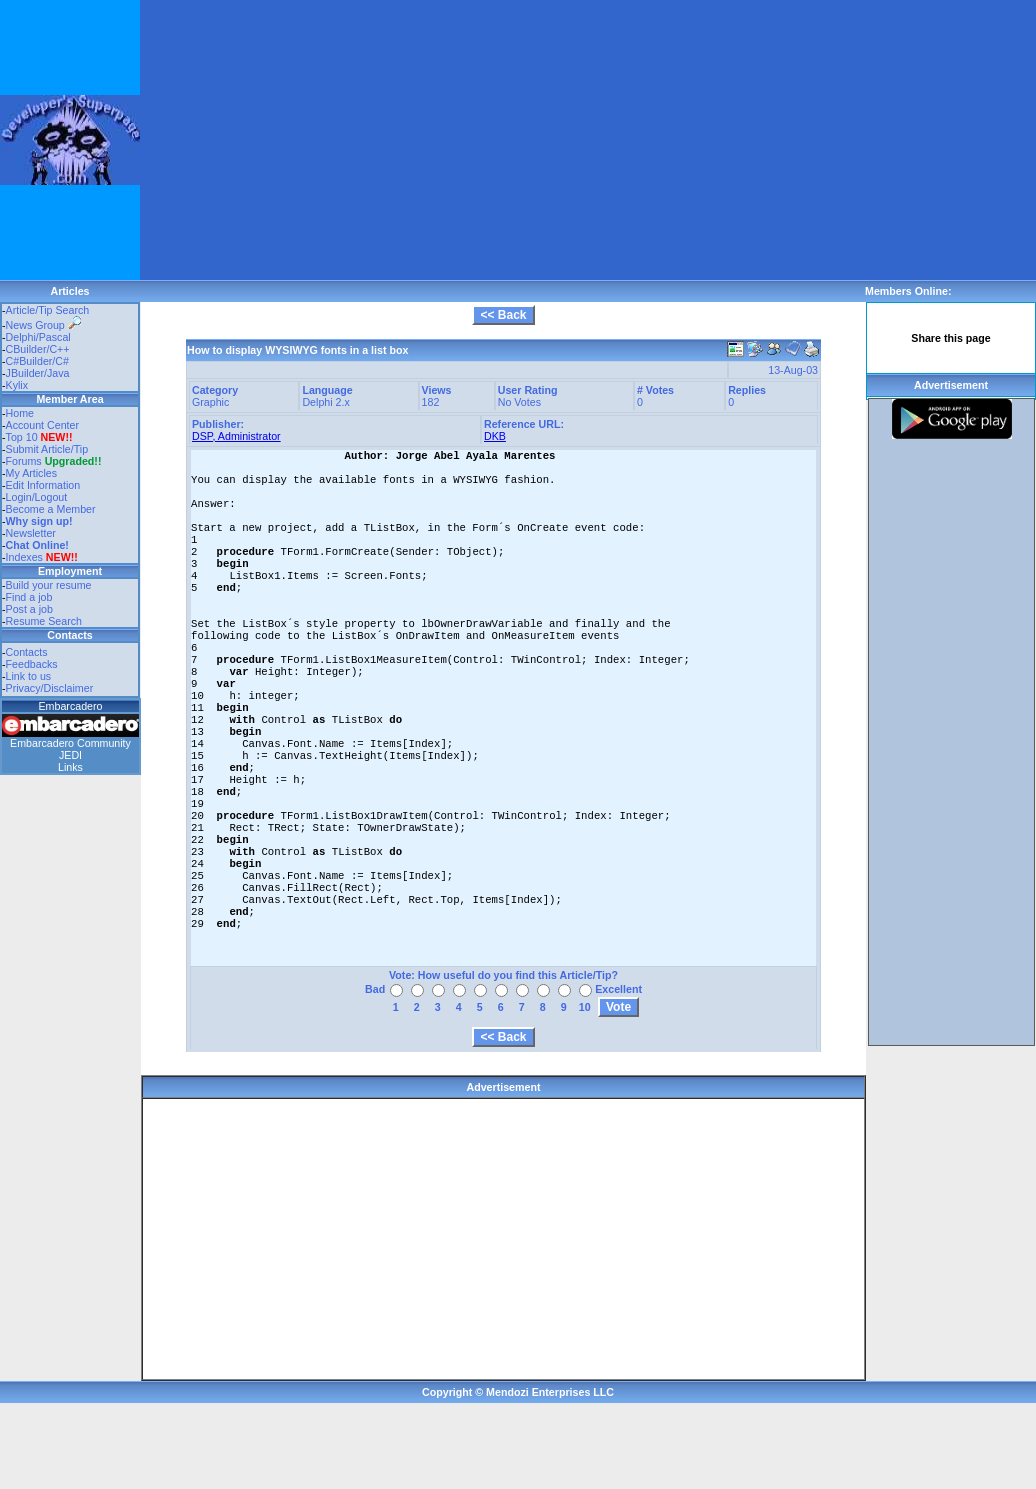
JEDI (70, 755)
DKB (495, 436)
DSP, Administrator (236, 436)
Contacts (27, 652)
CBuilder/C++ (38, 349)
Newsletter (31, 533)
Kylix (17, 385)
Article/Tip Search (48, 310)
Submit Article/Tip (47, 449)
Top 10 (22, 437)
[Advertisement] (406, 140)
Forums (54, 461)
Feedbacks (32, 664)
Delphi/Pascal (38, 337)
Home (20, 413)
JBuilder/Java (38, 373)
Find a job (29, 597)
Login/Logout (37, 497)
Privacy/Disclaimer (50, 688)
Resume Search (44, 621)
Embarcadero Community (70, 743)
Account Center (42, 425)
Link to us (29, 676)
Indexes (24, 557)
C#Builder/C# (37, 361)
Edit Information (43, 485)
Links (70, 767)
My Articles (32, 473)
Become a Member (51, 509)
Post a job (29, 609)
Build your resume (49, 585)
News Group (43, 325)
